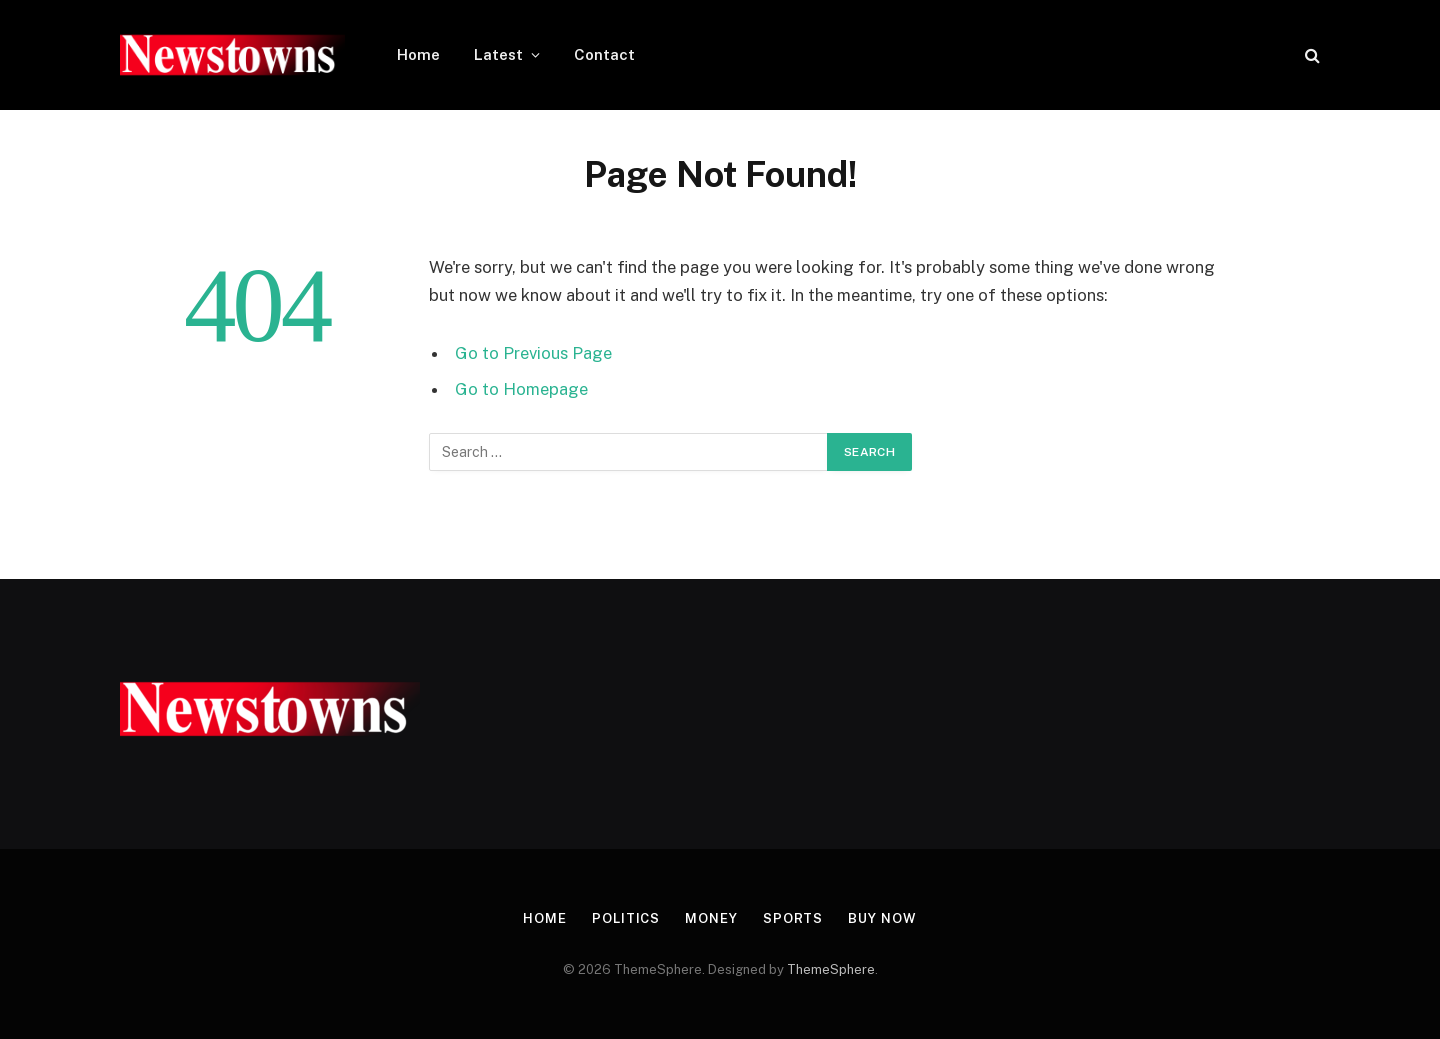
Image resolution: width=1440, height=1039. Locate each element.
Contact (604, 54)
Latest (498, 54)
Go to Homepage (521, 389)
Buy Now (882, 918)
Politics (626, 918)
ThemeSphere (831, 969)
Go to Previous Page (533, 353)
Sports (793, 918)
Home (418, 54)
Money (711, 918)
